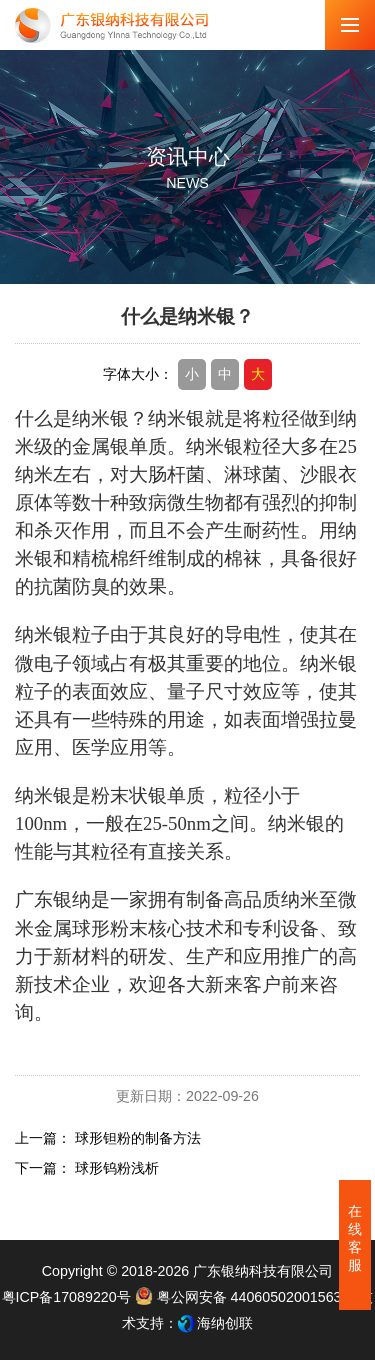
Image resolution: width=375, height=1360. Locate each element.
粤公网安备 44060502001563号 (247, 1297)
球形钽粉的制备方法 (138, 1138)
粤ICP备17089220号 (66, 1297)
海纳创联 (225, 1323)
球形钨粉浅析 (117, 1168)
